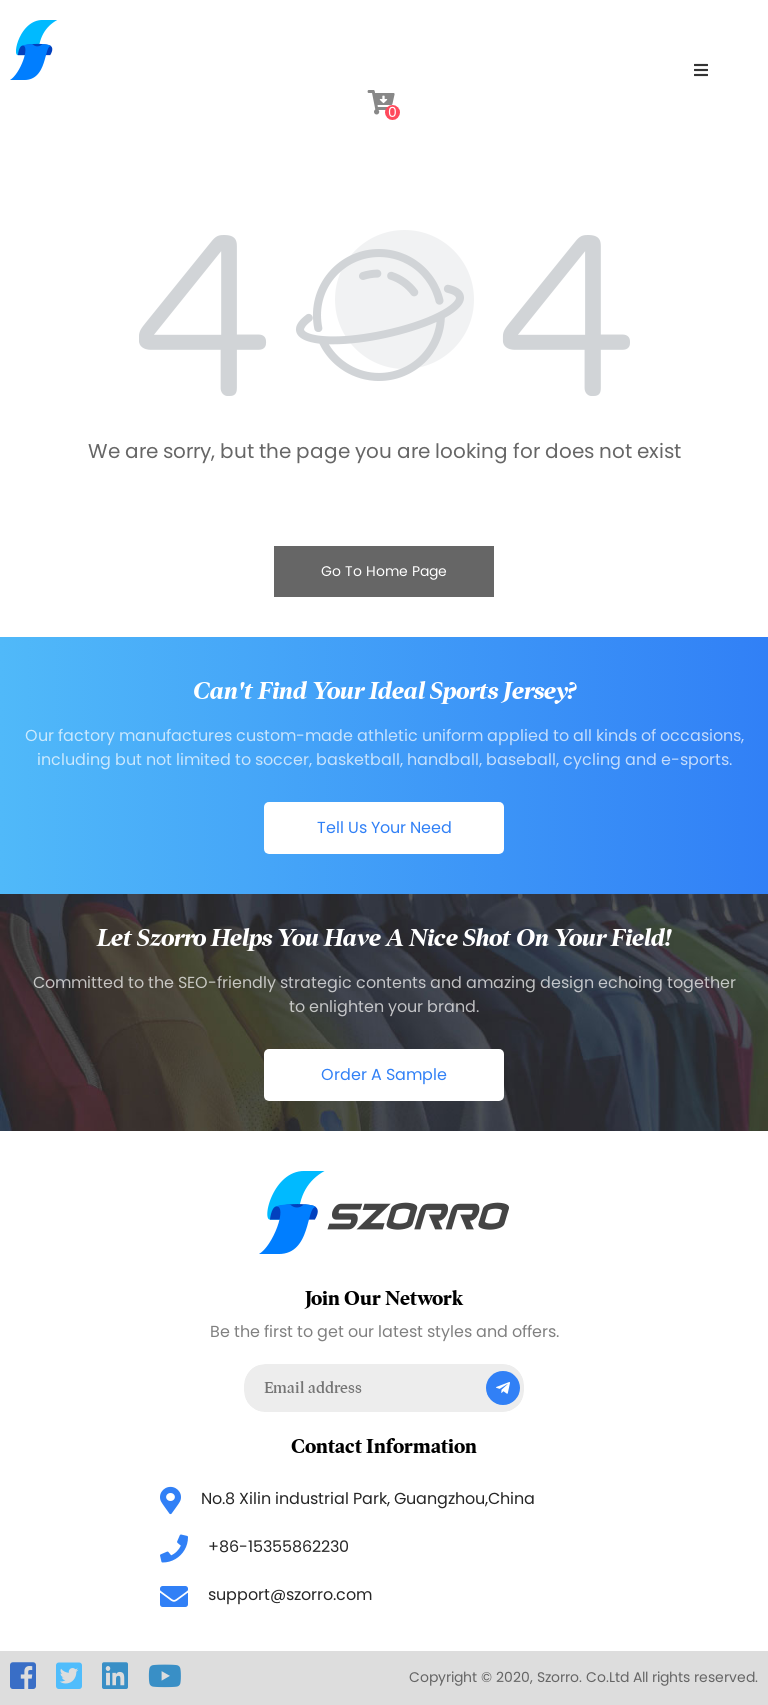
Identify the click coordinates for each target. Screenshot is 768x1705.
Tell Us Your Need (384, 827)
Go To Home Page (384, 571)
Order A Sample (384, 1074)
